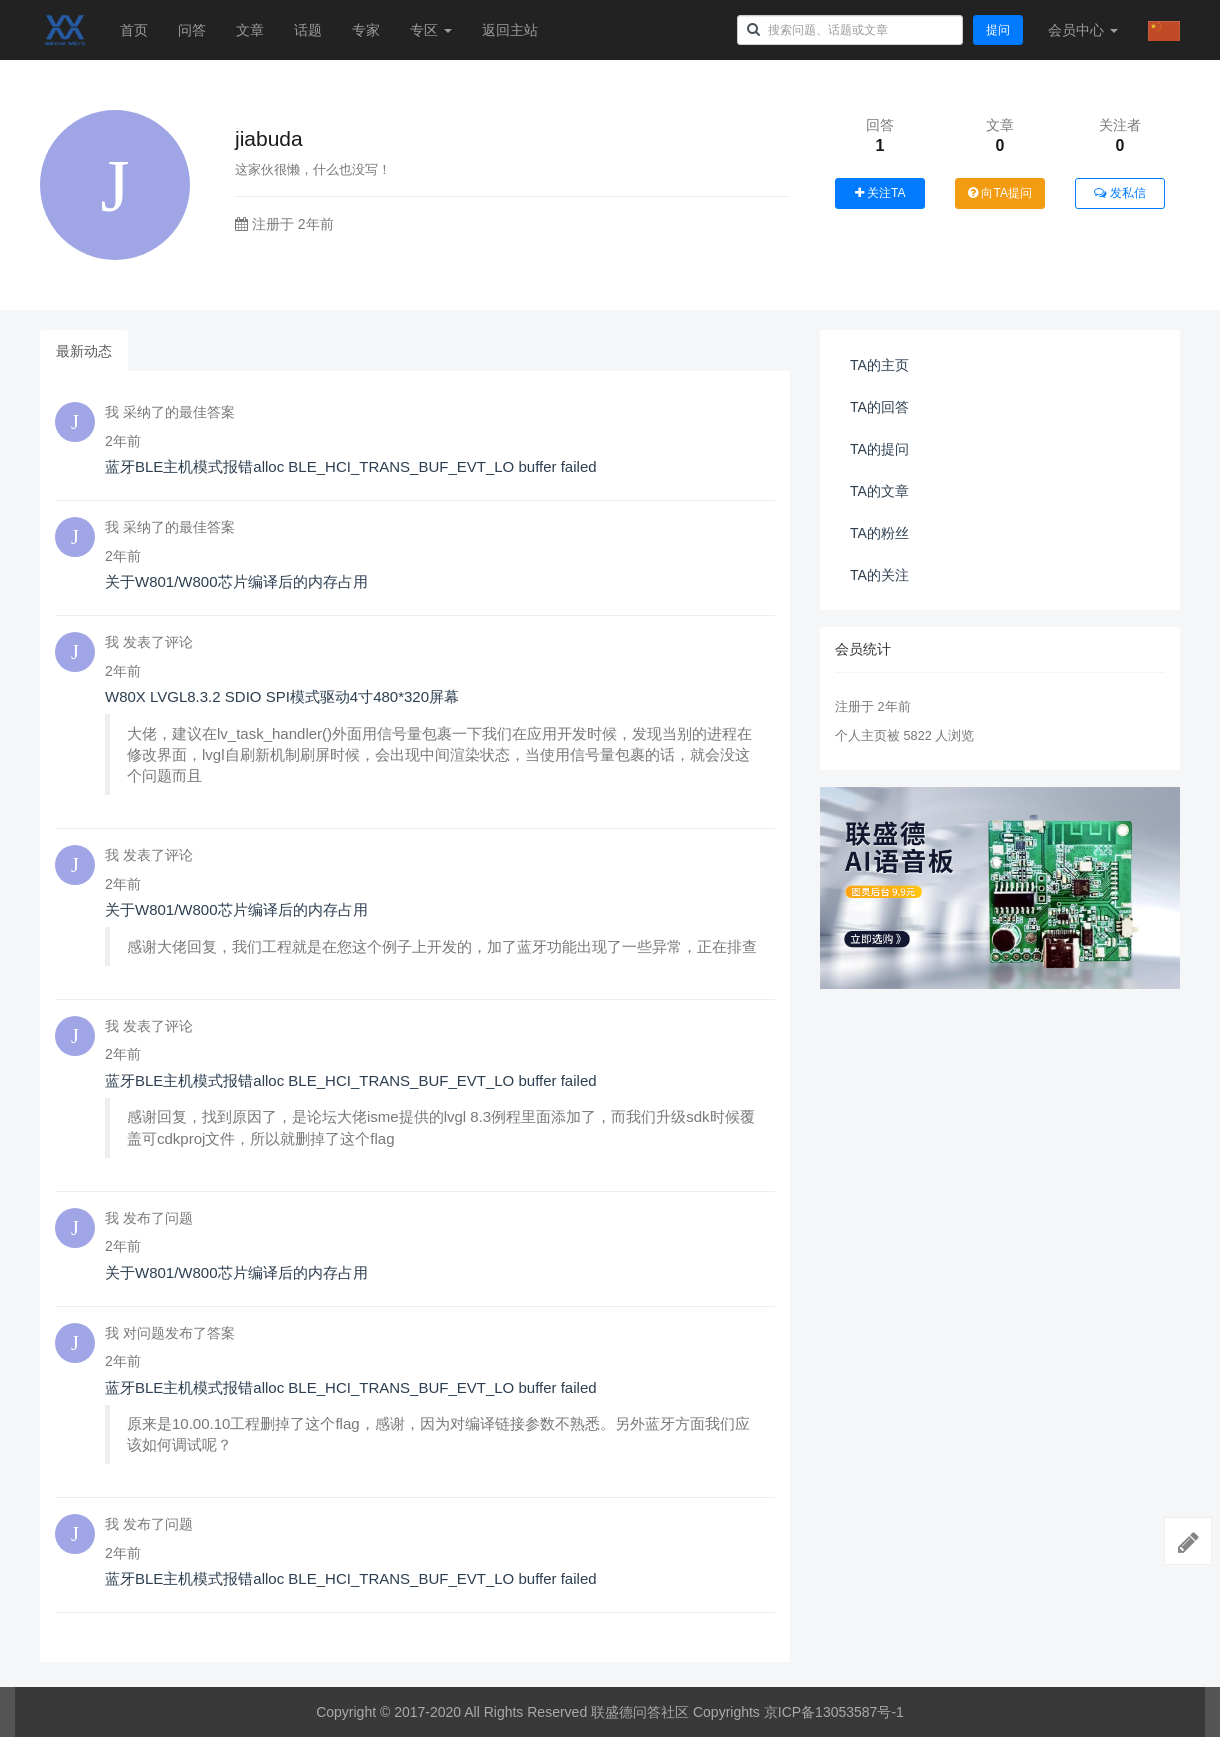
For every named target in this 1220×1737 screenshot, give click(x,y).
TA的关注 (879, 575)
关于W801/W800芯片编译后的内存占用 (236, 581)
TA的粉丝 (879, 533)
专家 (366, 30)
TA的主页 (879, 365)
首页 (134, 30)
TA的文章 (879, 491)
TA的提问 (879, 449)
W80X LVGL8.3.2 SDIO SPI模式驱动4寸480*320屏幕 (282, 696)
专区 (431, 30)
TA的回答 (879, 407)
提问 (998, 30)
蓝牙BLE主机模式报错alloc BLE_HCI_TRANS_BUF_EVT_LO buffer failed (351, 466)
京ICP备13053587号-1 (834, 1712)
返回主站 (510, 30)
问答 (192, 30)
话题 (308, 30)
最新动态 (84, 351)
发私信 (1119, 193)
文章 (250, 30)
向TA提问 (1000, 193)
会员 (1083, 30)
